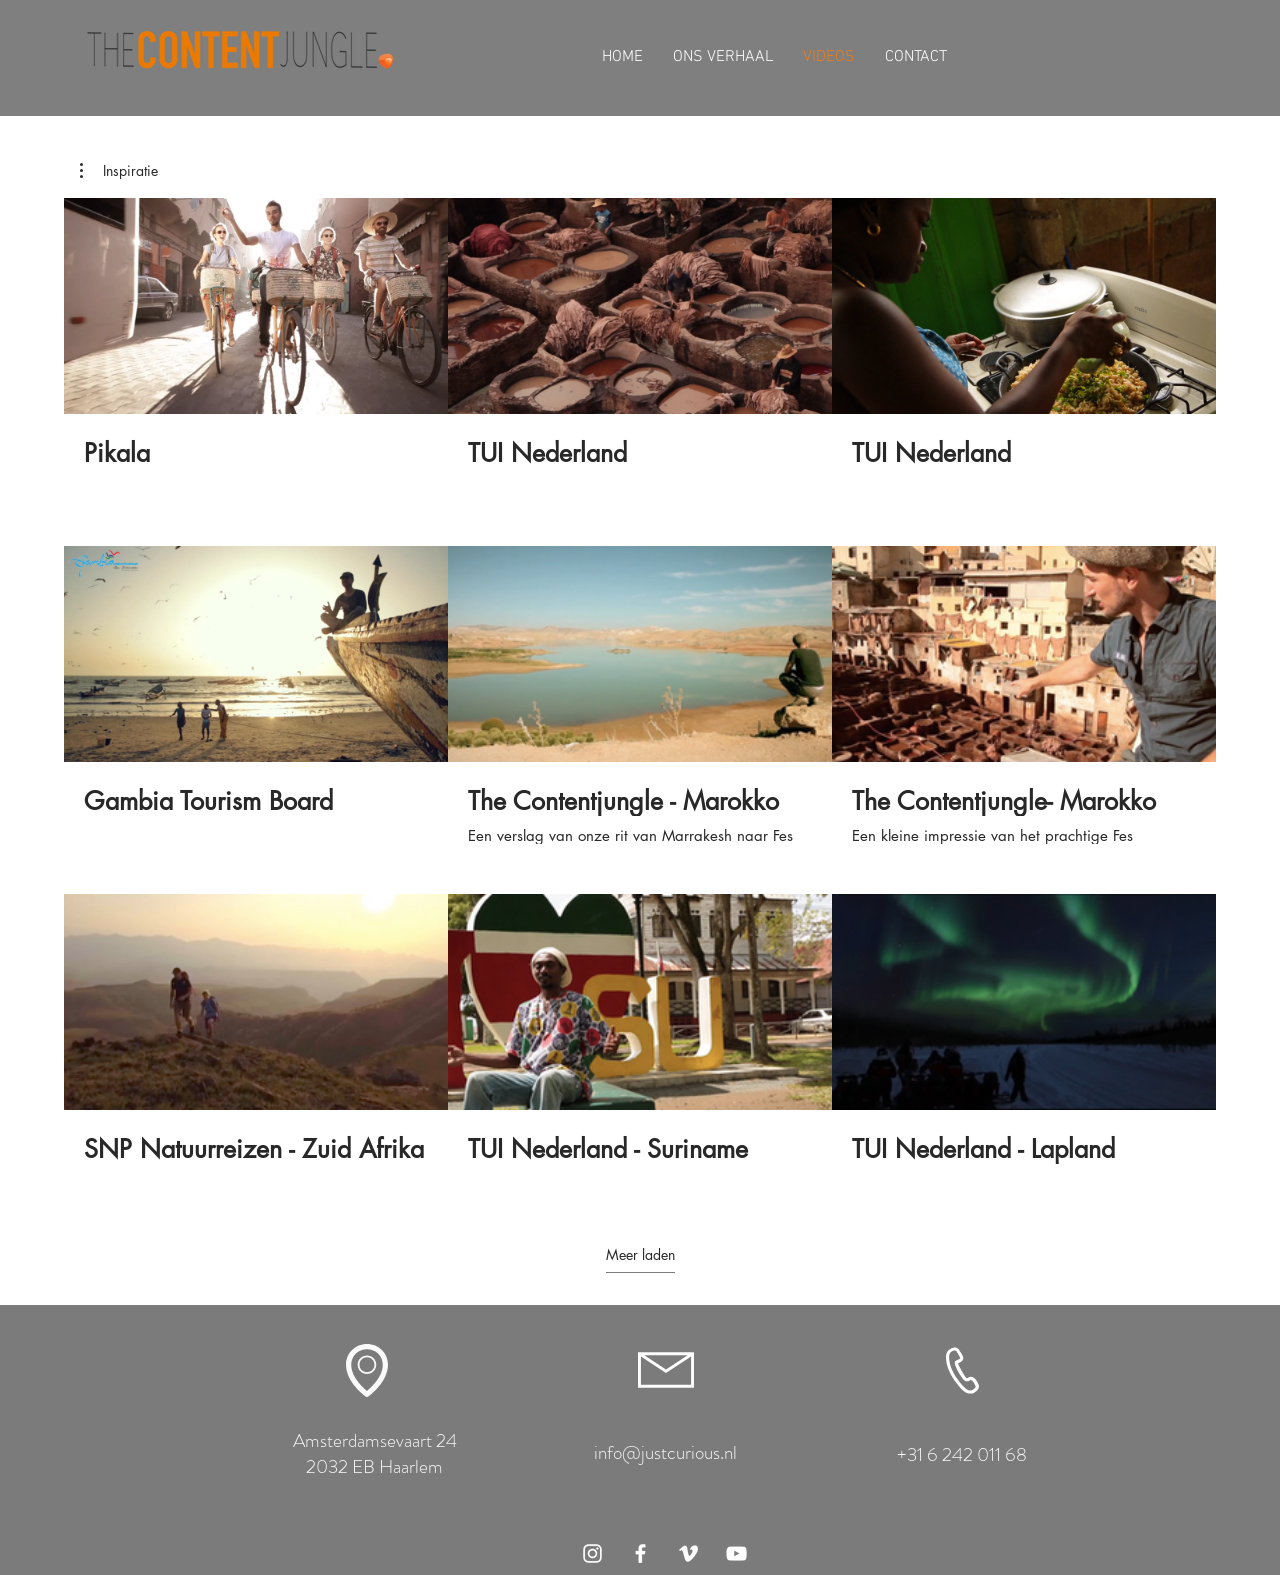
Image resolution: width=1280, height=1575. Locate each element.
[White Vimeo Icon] (688, 1553)
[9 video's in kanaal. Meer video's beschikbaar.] (640, 695)
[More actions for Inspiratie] (119, 171)
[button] (119, 171)
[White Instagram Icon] (592, 1553)
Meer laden (640, 1255)
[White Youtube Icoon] (736, 1553)
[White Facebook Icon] (640, 1553)
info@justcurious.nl (665, 1452)
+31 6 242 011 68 (962, 1454)
